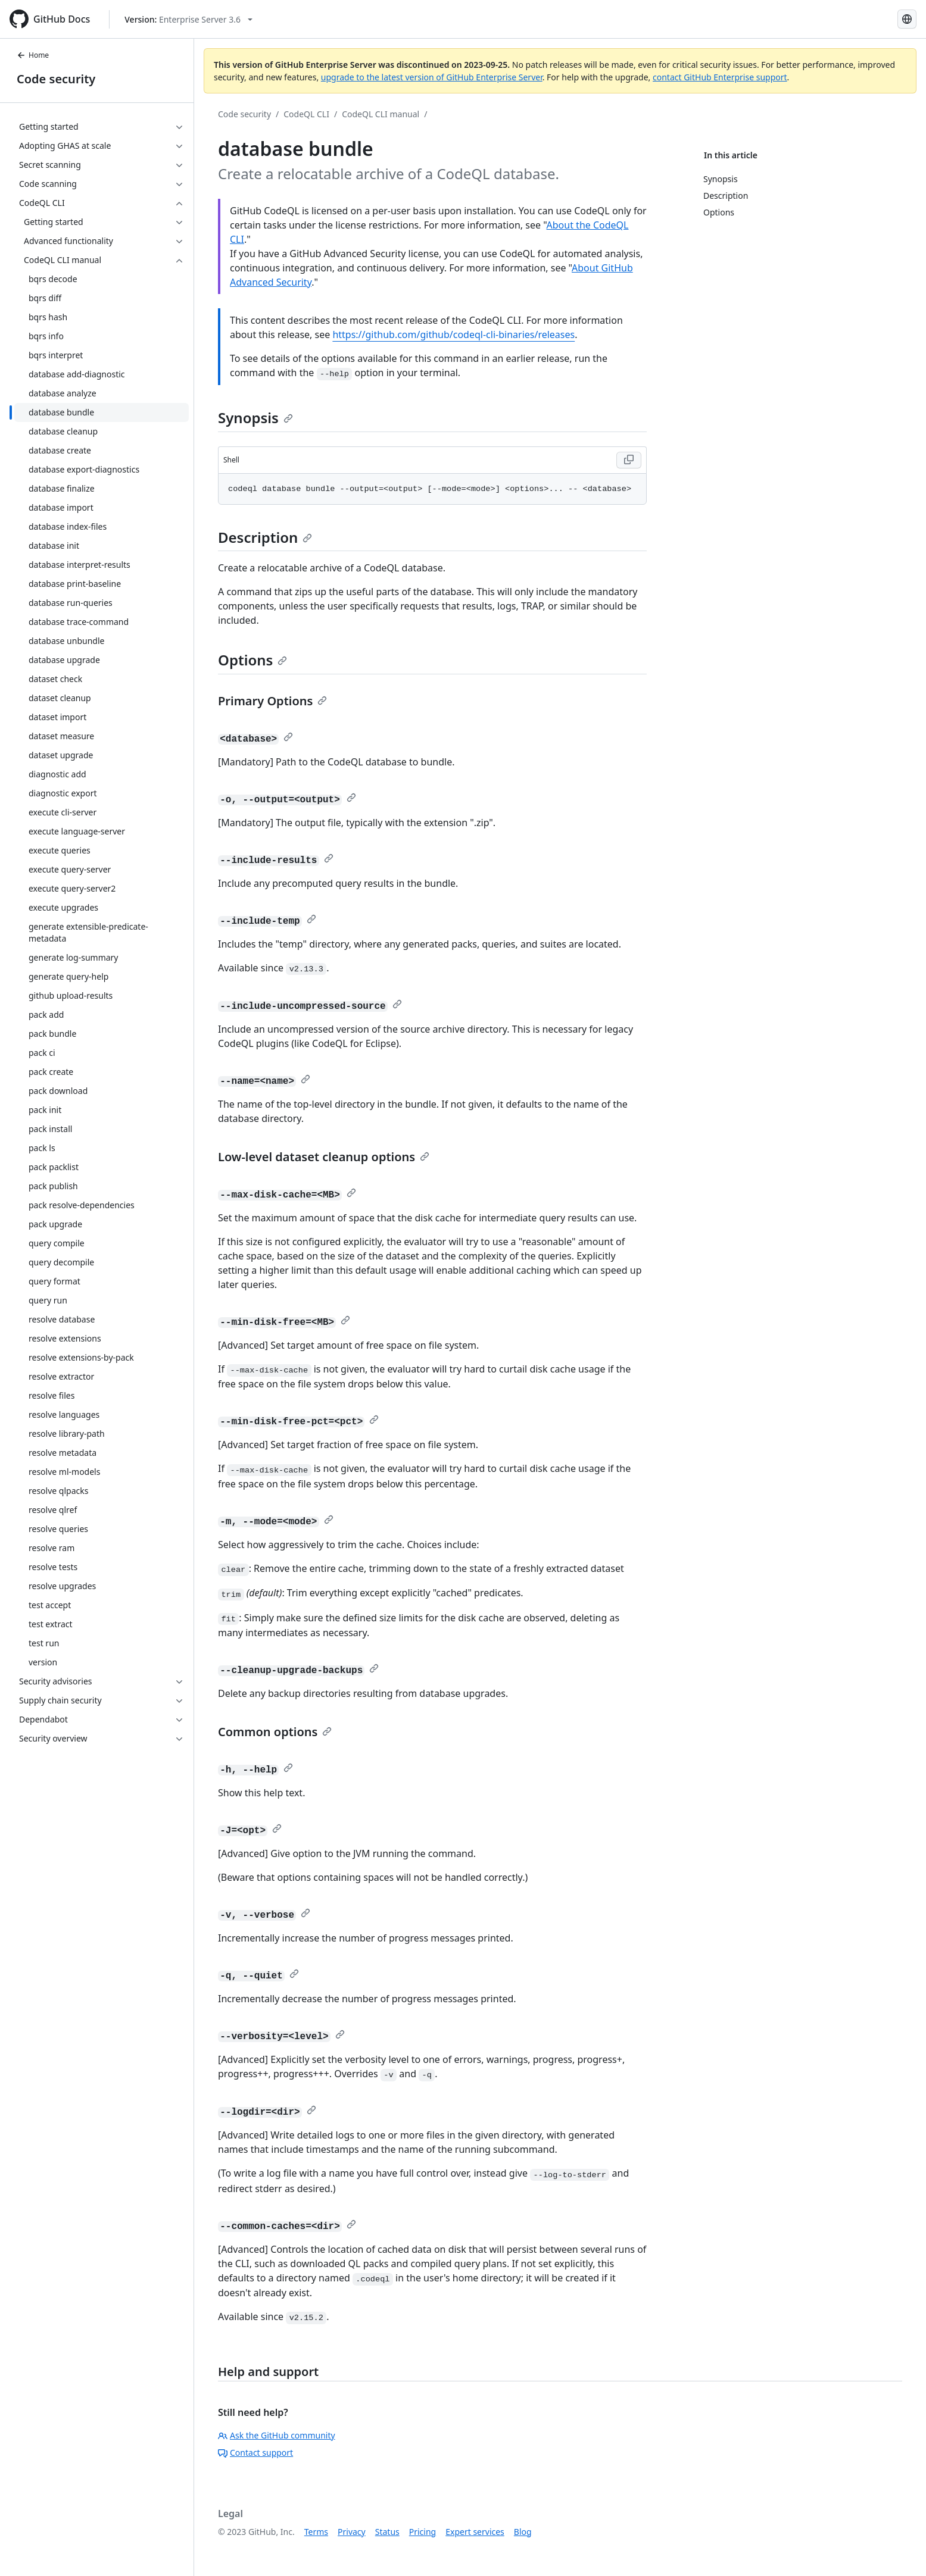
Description (265, 537)
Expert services (474, 2531)
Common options (275, 1732)
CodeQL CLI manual (380, 114)
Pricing (422, 2531)
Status (387, 2531)
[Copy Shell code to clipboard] (628, 460)
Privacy (352, 2531)
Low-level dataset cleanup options (323, 1157)
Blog (523, 2531)
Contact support (255, 2452)
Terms (316, 2531)
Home (33, 55)
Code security (56, 79)
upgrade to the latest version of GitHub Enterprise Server (431, 77)
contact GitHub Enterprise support (720, 77)
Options (252, 660)
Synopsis (255, 417)
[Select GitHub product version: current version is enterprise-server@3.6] (188, 19)
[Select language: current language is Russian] (906, 19)
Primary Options (272, 701)
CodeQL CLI (306, 114)
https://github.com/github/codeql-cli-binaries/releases (453, 334)
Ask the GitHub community (276, 2435)
